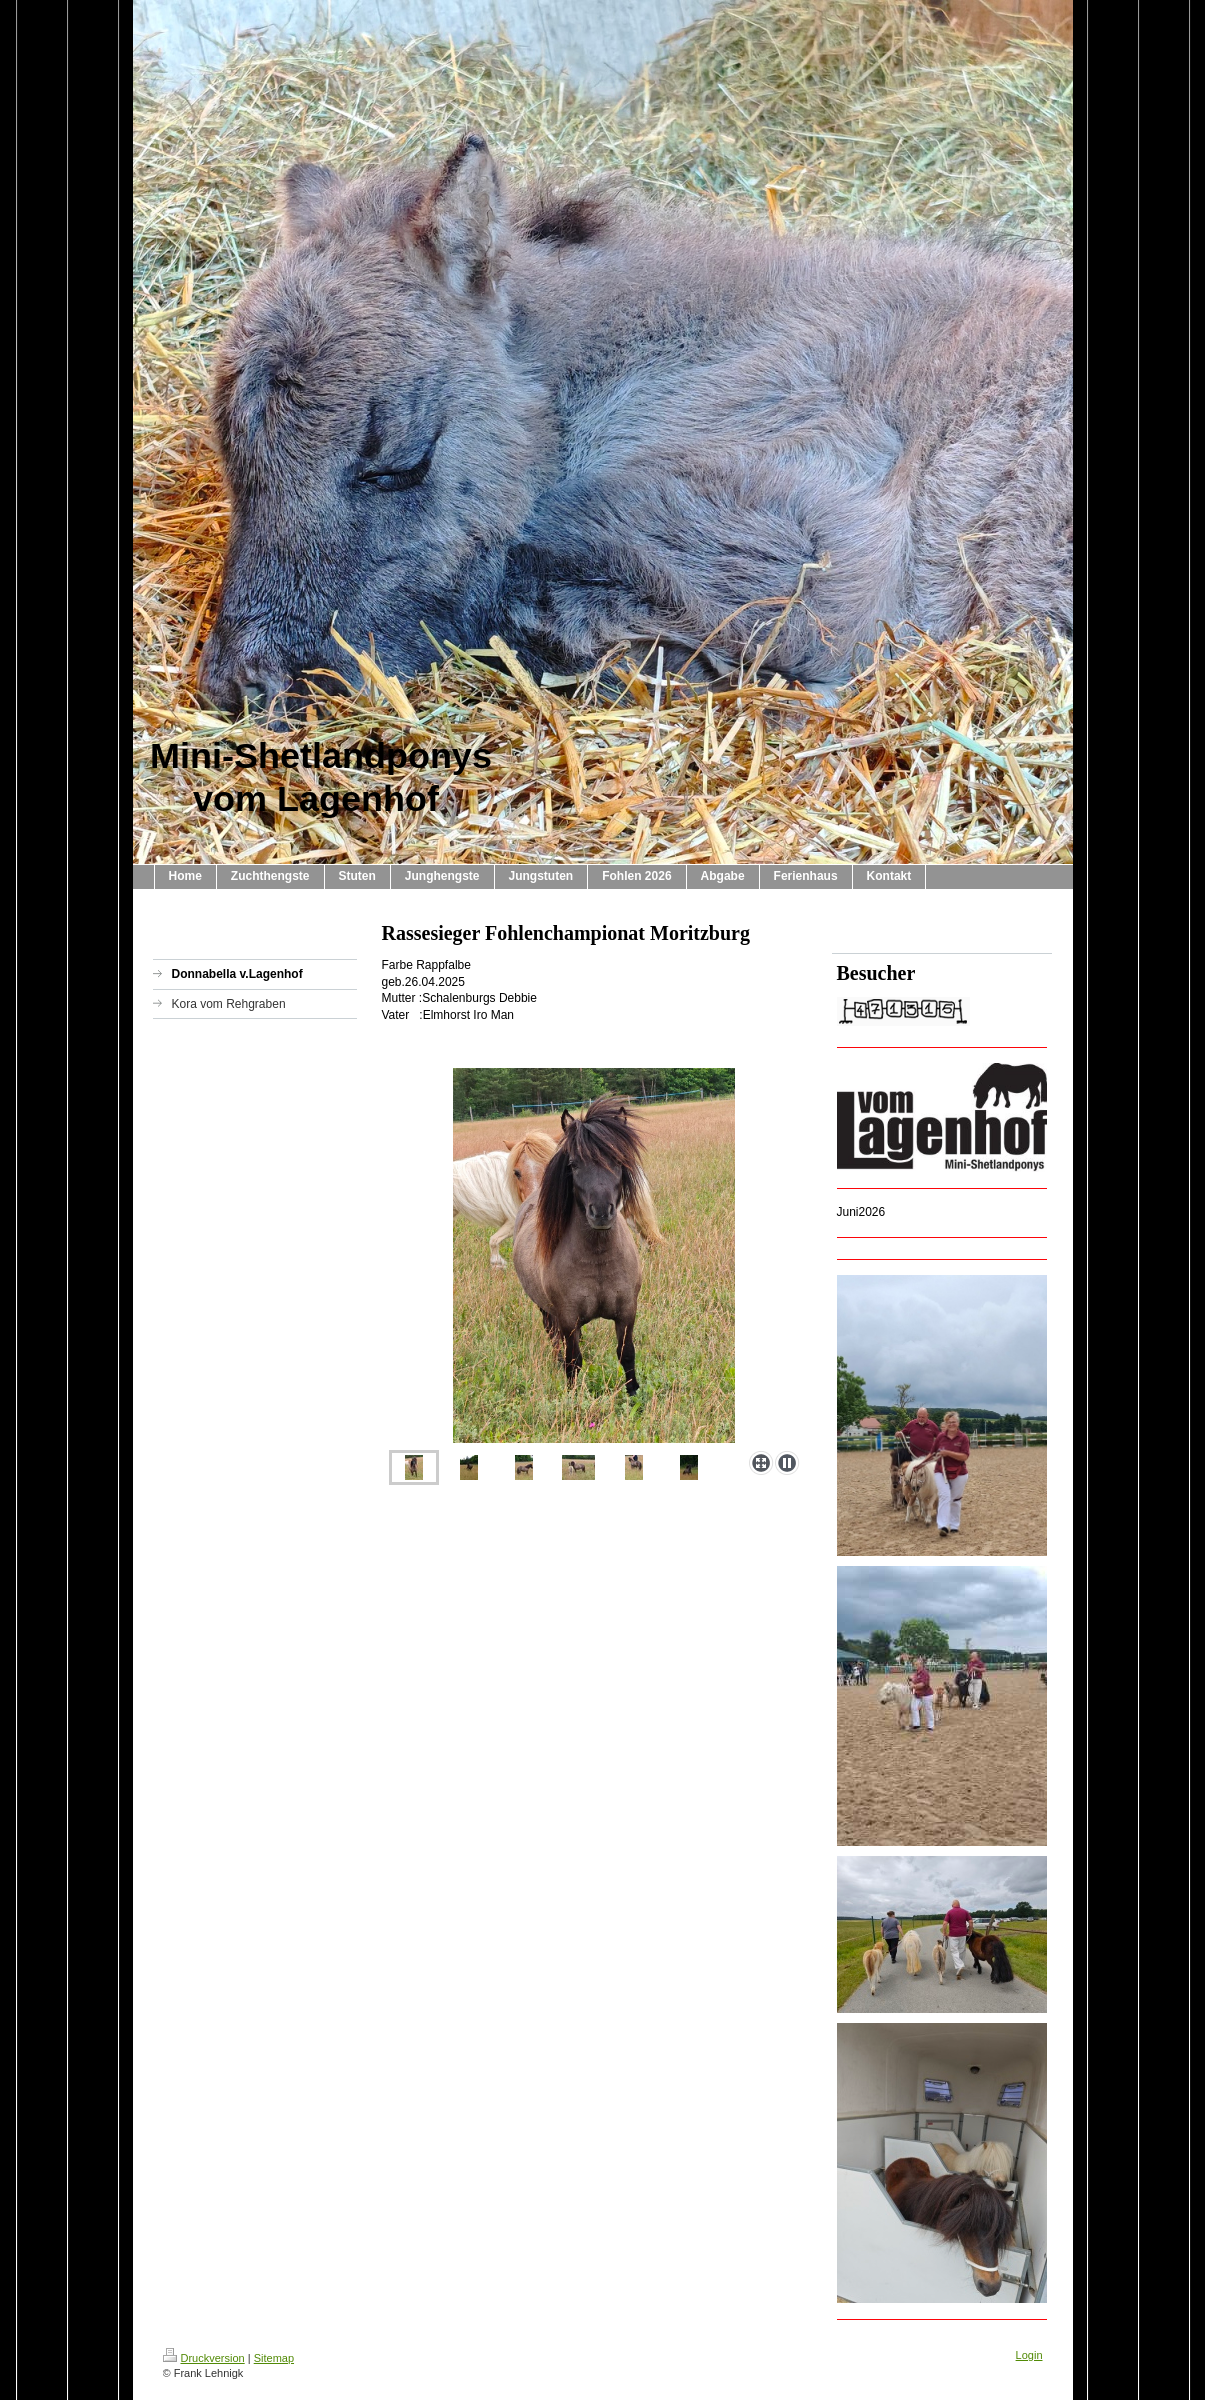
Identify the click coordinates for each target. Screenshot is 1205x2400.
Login (1029, 2355)
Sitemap (274, 2358)
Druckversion (204, 2358)
